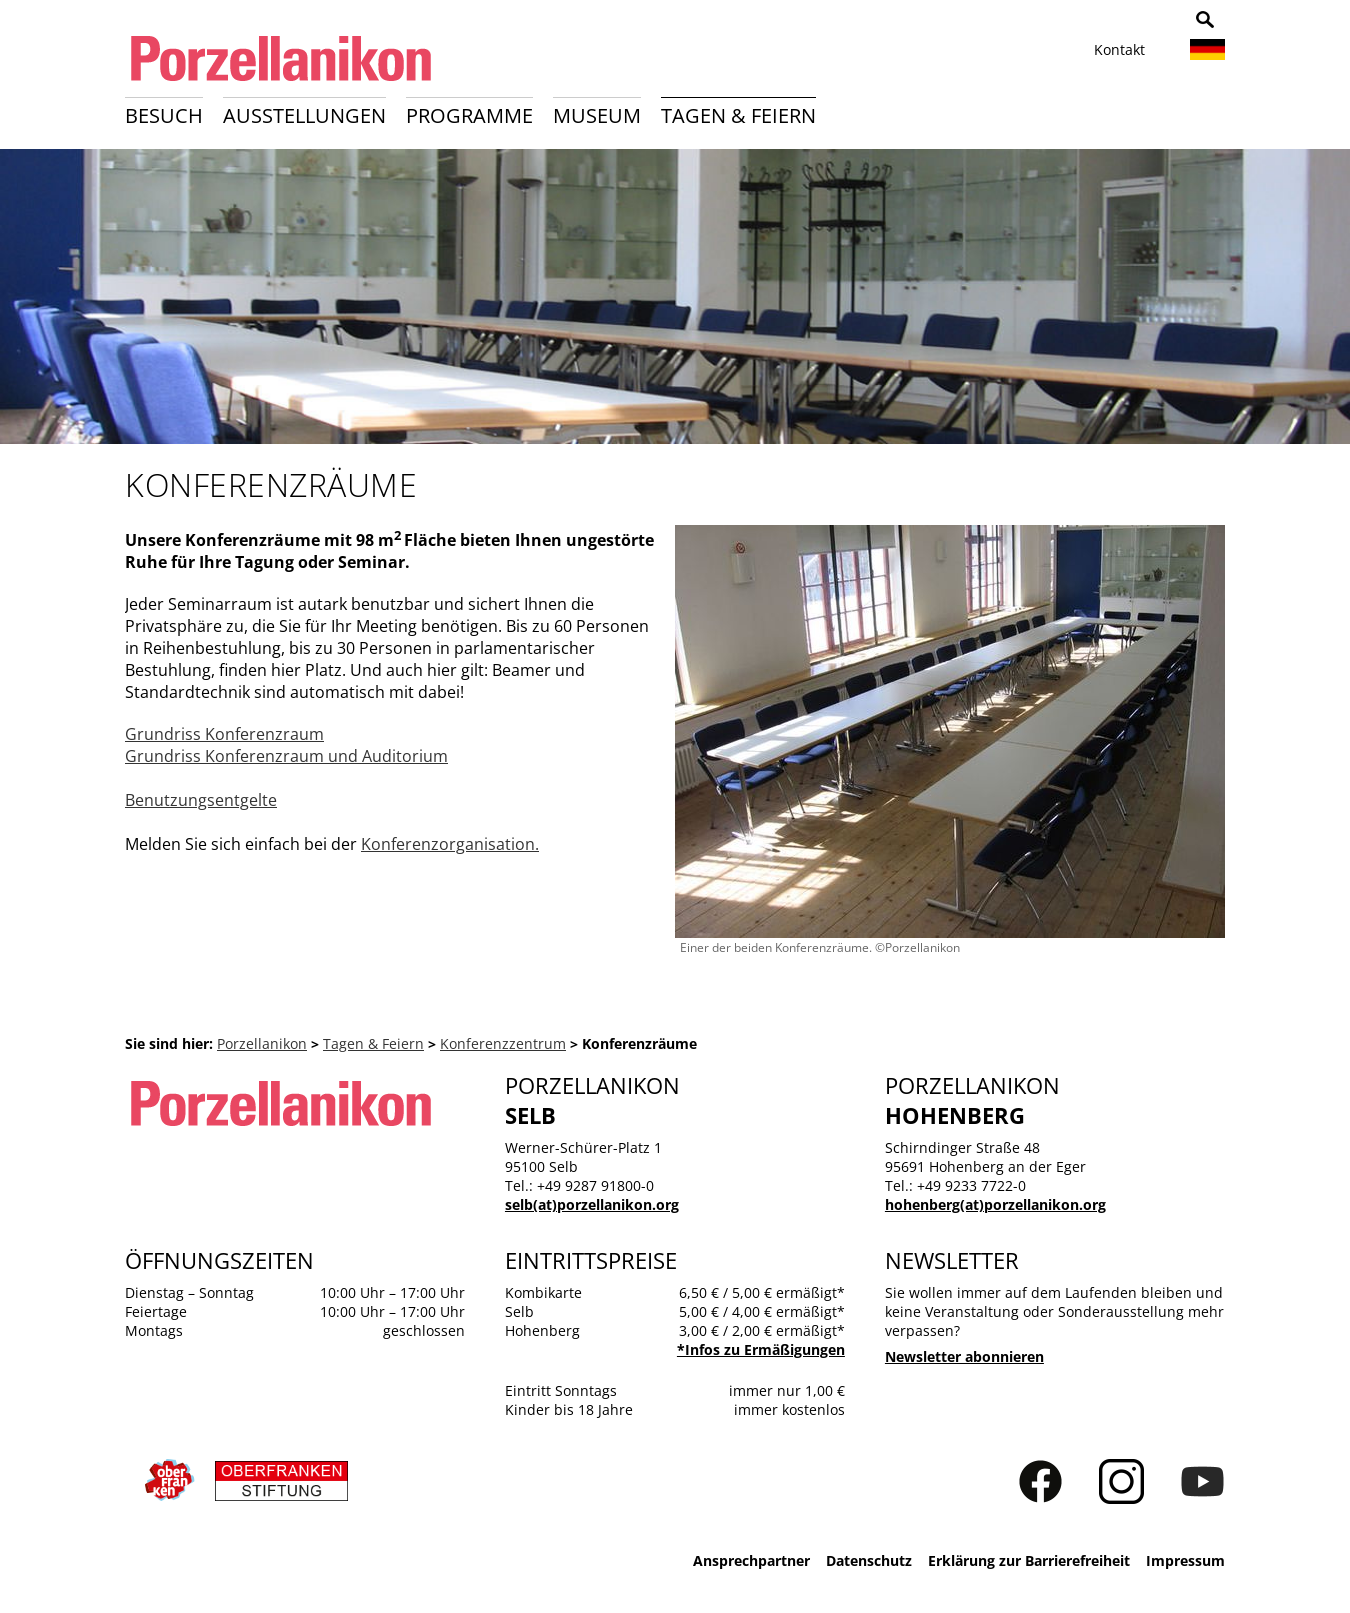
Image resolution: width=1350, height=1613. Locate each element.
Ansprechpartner (751, 1560)
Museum (597, 115)
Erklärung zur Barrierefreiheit (1029, 1560)
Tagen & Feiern (738, 115)
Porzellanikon (262, 1043)
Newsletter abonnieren (964, 1356)
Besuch (164, 115)
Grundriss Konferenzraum (224, 734)
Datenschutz (869, 1560)
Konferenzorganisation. (450, 844)
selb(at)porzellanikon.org (592, 1204)
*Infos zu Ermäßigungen (761, 1349)
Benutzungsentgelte (201, 800)
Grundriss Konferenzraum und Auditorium (286, 756)
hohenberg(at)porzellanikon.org (995, 1204)
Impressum (1185, 1560)
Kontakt (1119, 49)
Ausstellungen (304, 115)
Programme (469, 115)
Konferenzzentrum (503, 1043)
